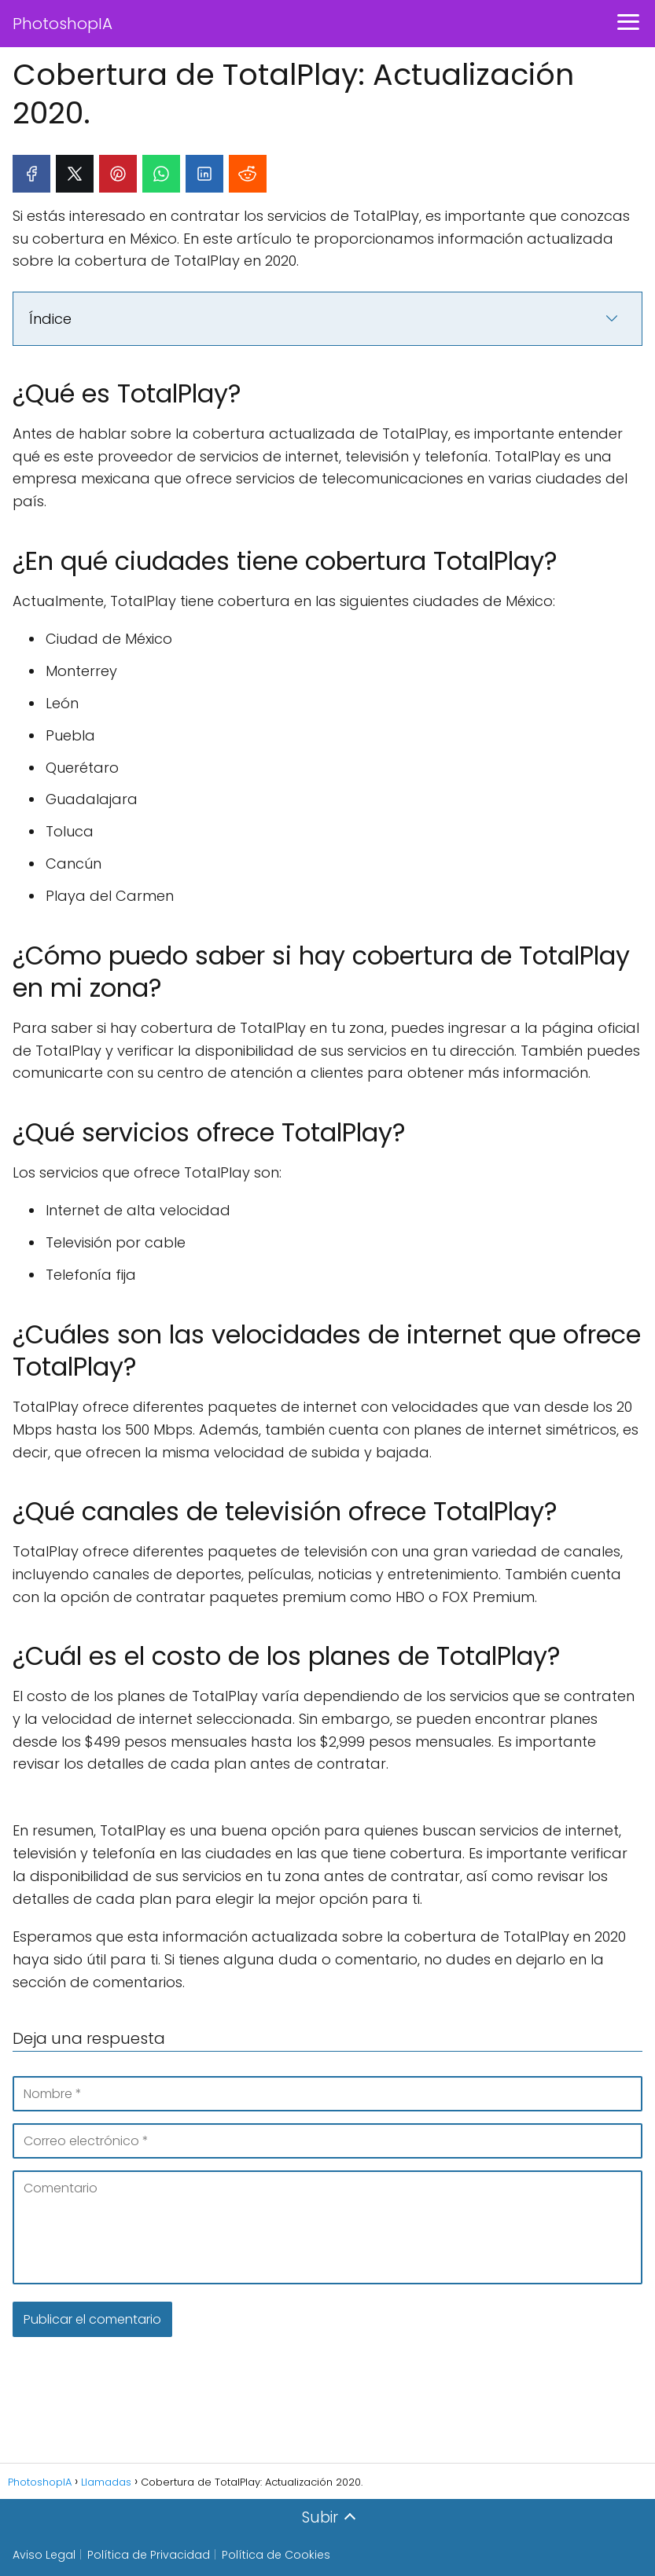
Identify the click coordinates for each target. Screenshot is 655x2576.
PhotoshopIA (62, 24)
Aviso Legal (44, 2555)
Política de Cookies (276, 2555)
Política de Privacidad (148, 2555)
